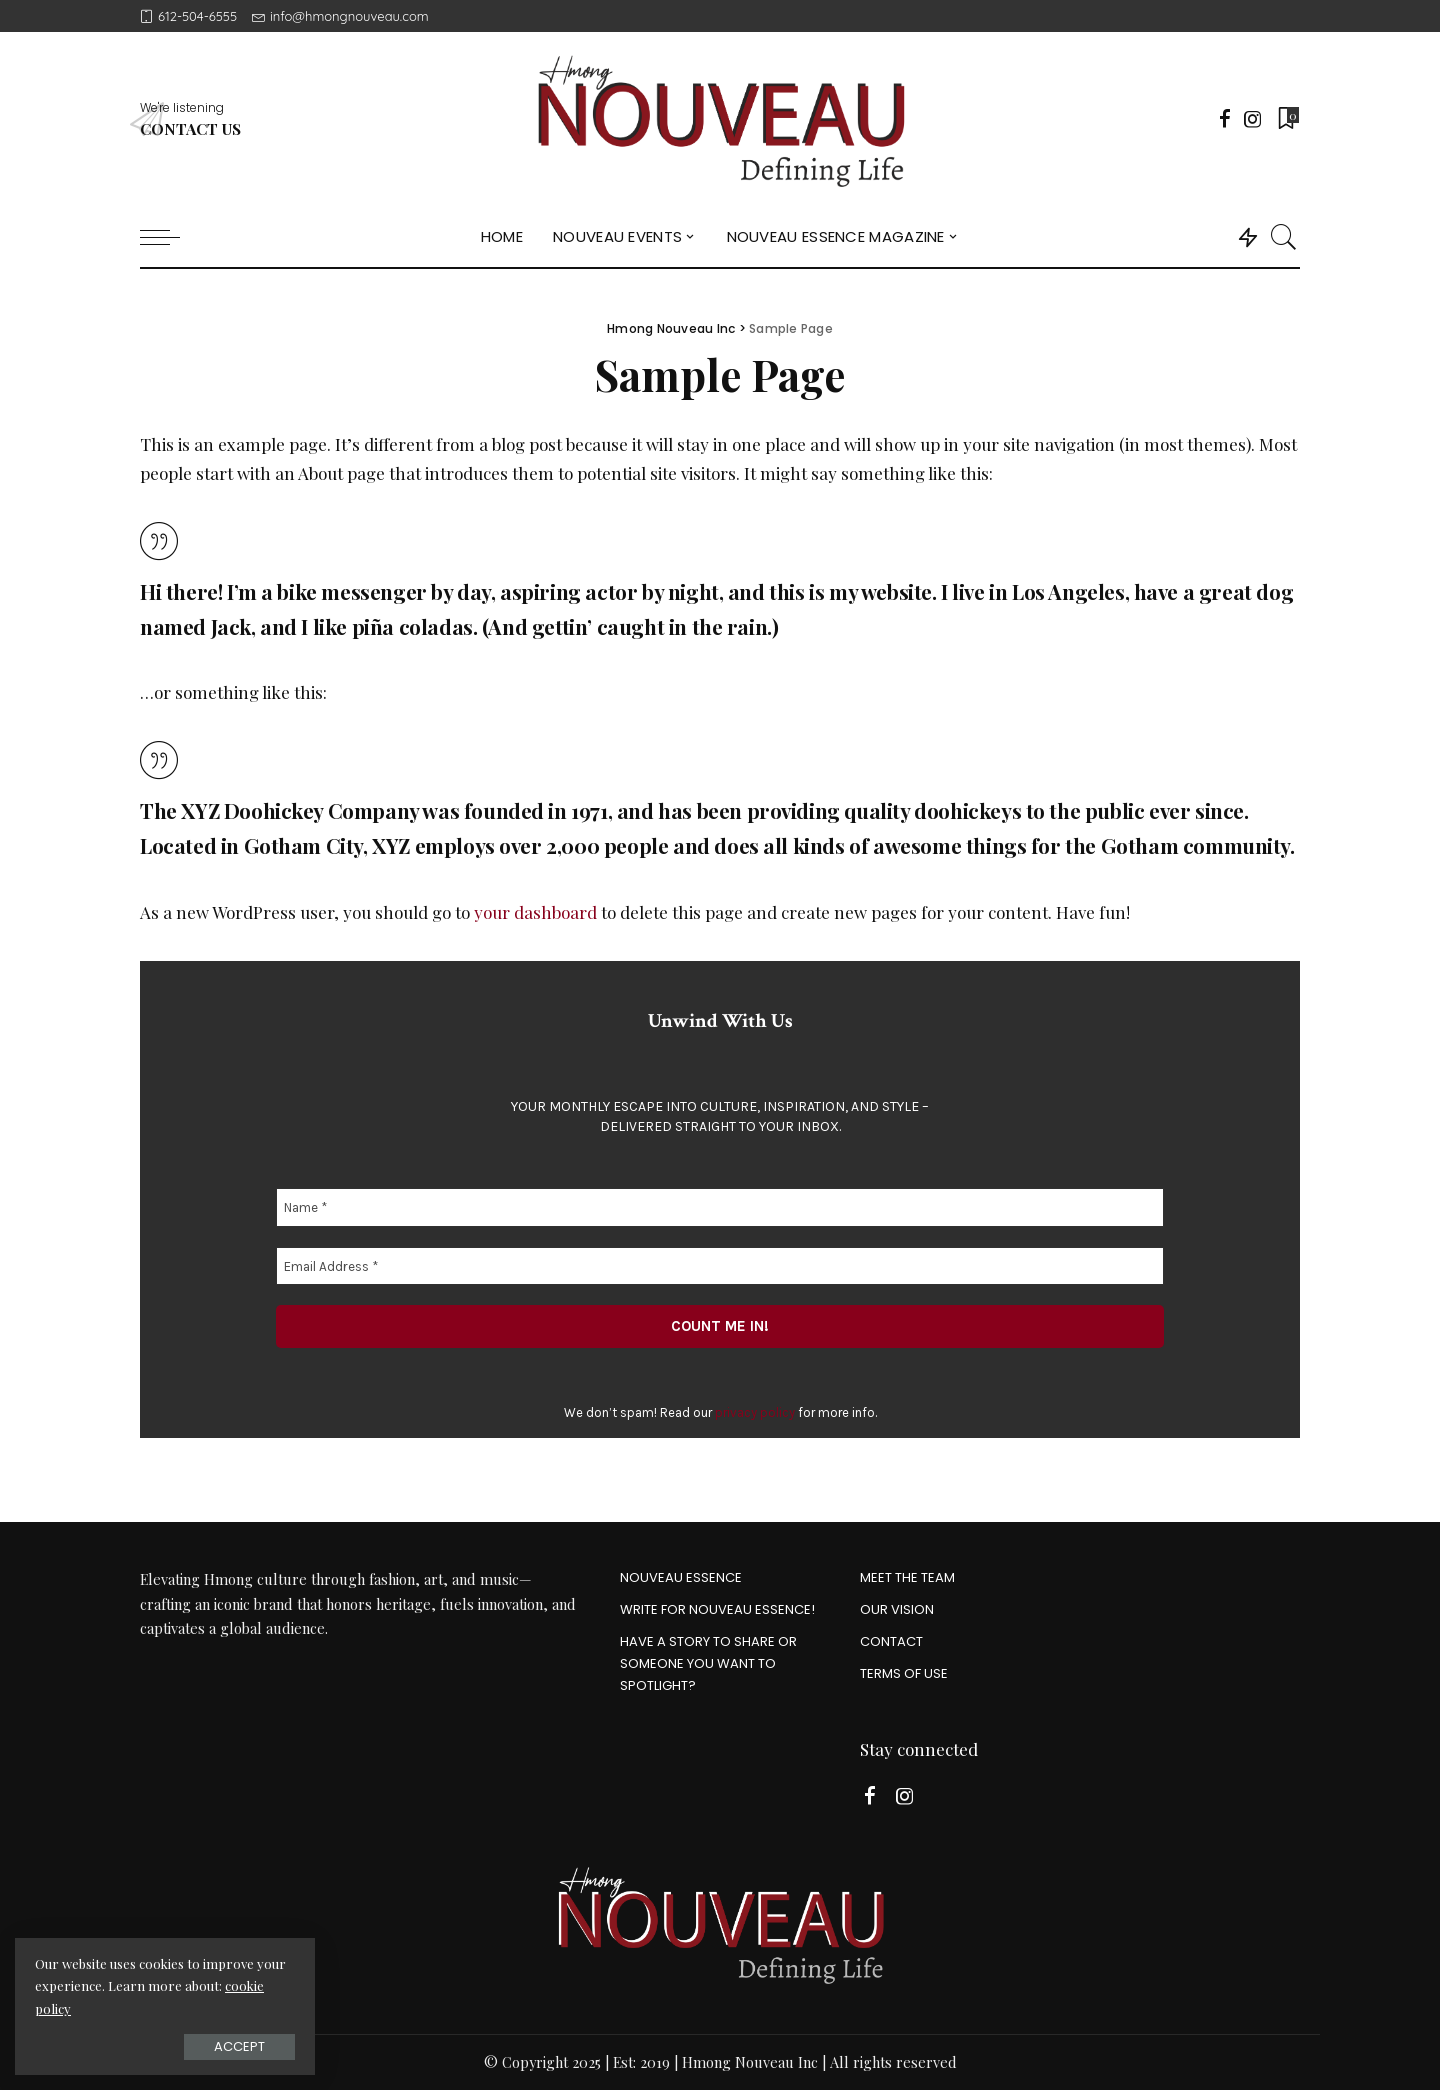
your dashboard (535, 912)
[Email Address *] (720, 1265)
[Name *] (720, 1207)
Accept (239, 2046)
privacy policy (755, 1412)
